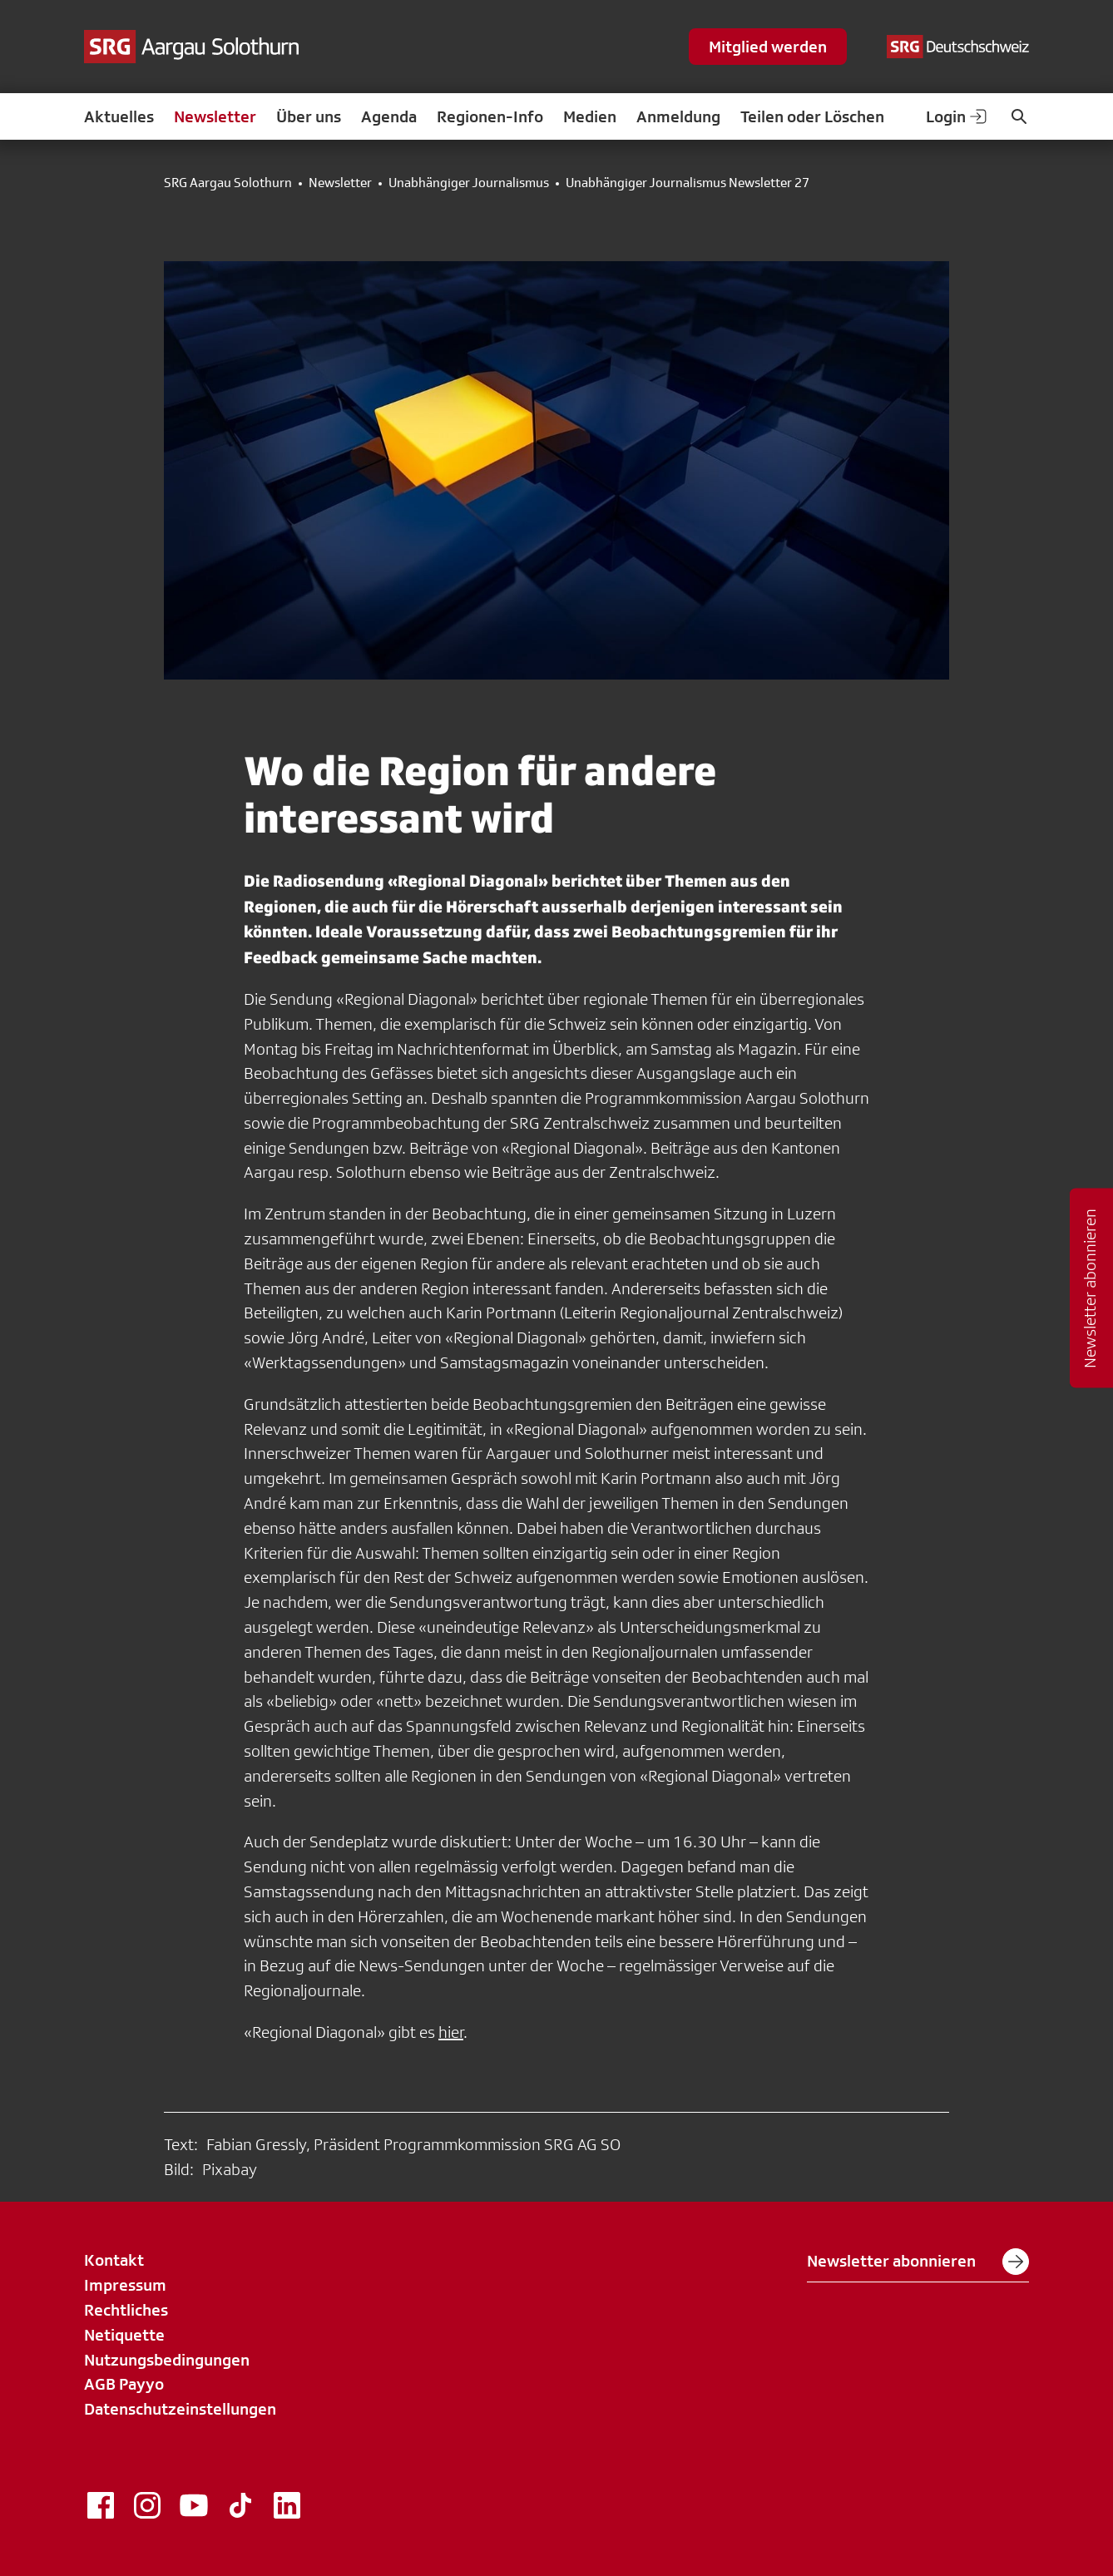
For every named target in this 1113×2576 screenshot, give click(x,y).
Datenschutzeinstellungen (180, 2409)
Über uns (308, 116)
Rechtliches (126, 2310)
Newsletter (215, 116)
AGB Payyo (124, 2384)
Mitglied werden (768, 46)
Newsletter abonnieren (918, 2261)
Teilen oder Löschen (812, 116)
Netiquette (124, 2335)
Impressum (125, 2285)
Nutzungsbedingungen (167, 2360)
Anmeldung (678, 116)
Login (957, 116)
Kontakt (114, 2260)
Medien (589, 116)
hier (450, 2032)
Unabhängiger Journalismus (468, 183)
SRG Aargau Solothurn (228, 183)
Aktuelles (119, 116)
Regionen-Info (490, 116)
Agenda (389, 116)
